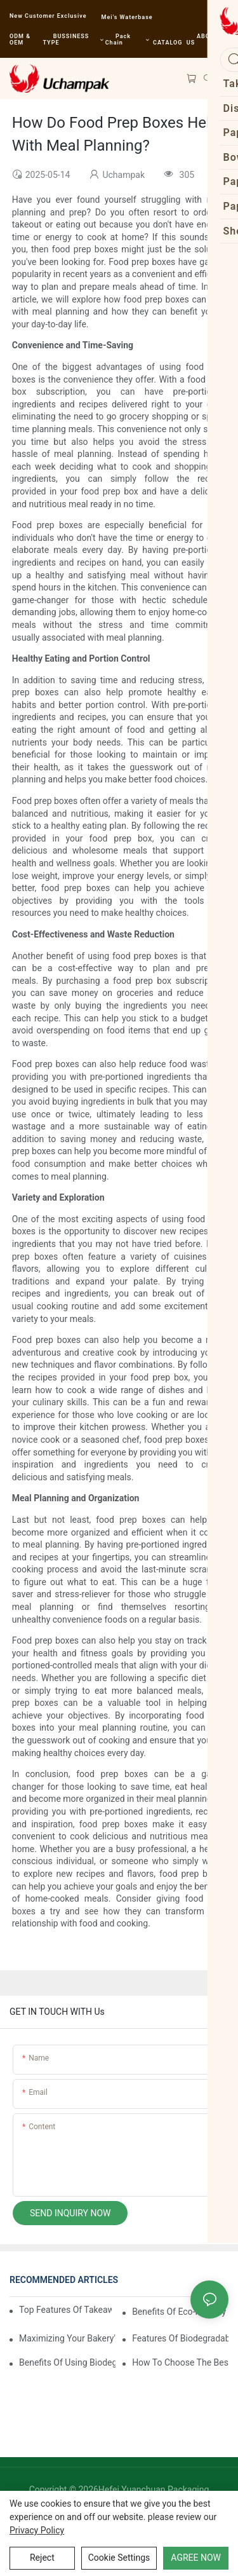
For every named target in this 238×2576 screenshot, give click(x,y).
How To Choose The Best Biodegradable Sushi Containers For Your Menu (180, 2362)
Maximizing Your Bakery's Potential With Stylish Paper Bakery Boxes (67, 2338)
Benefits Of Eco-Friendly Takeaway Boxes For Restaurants (180, 2312)
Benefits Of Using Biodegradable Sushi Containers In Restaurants (67, 2362)
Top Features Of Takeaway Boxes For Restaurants (65, 2310)
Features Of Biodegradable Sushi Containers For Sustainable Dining (180, 2338)
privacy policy (37, 2530)
